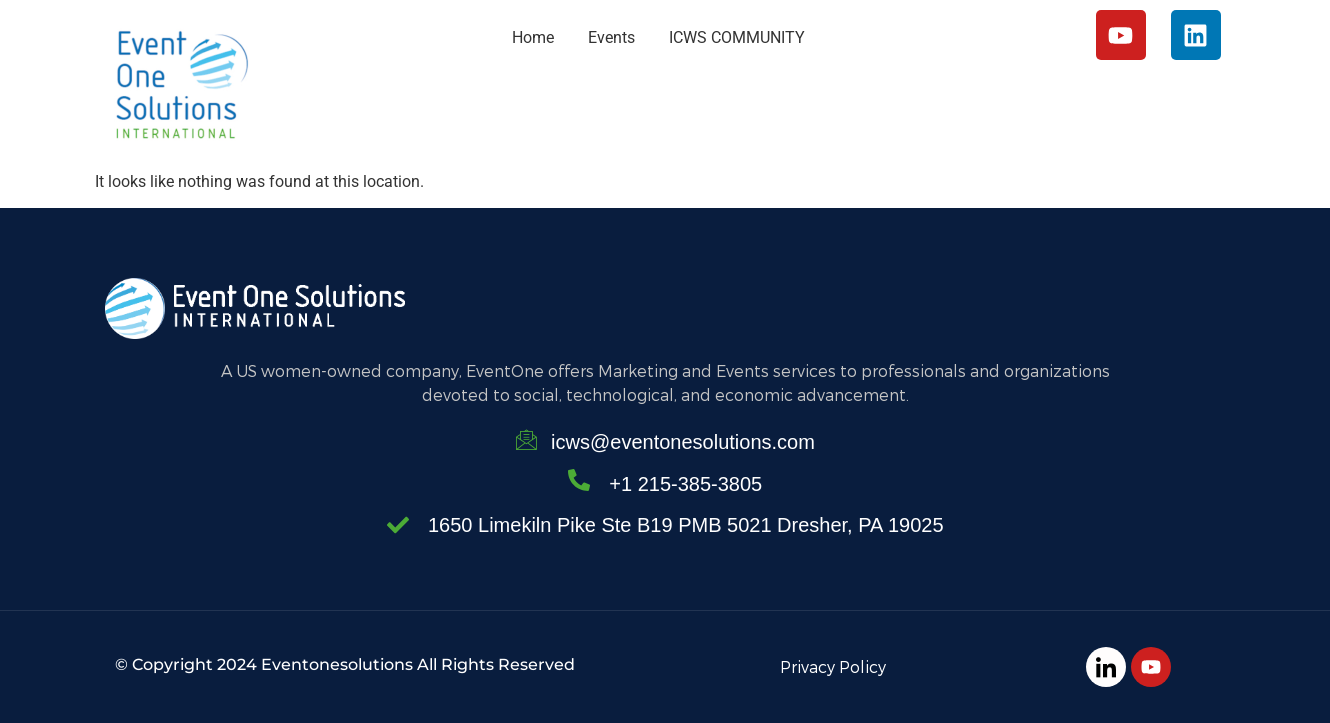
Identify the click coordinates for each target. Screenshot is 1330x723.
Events (611, 37)
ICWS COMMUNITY (737, 37)
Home (533, 37)
